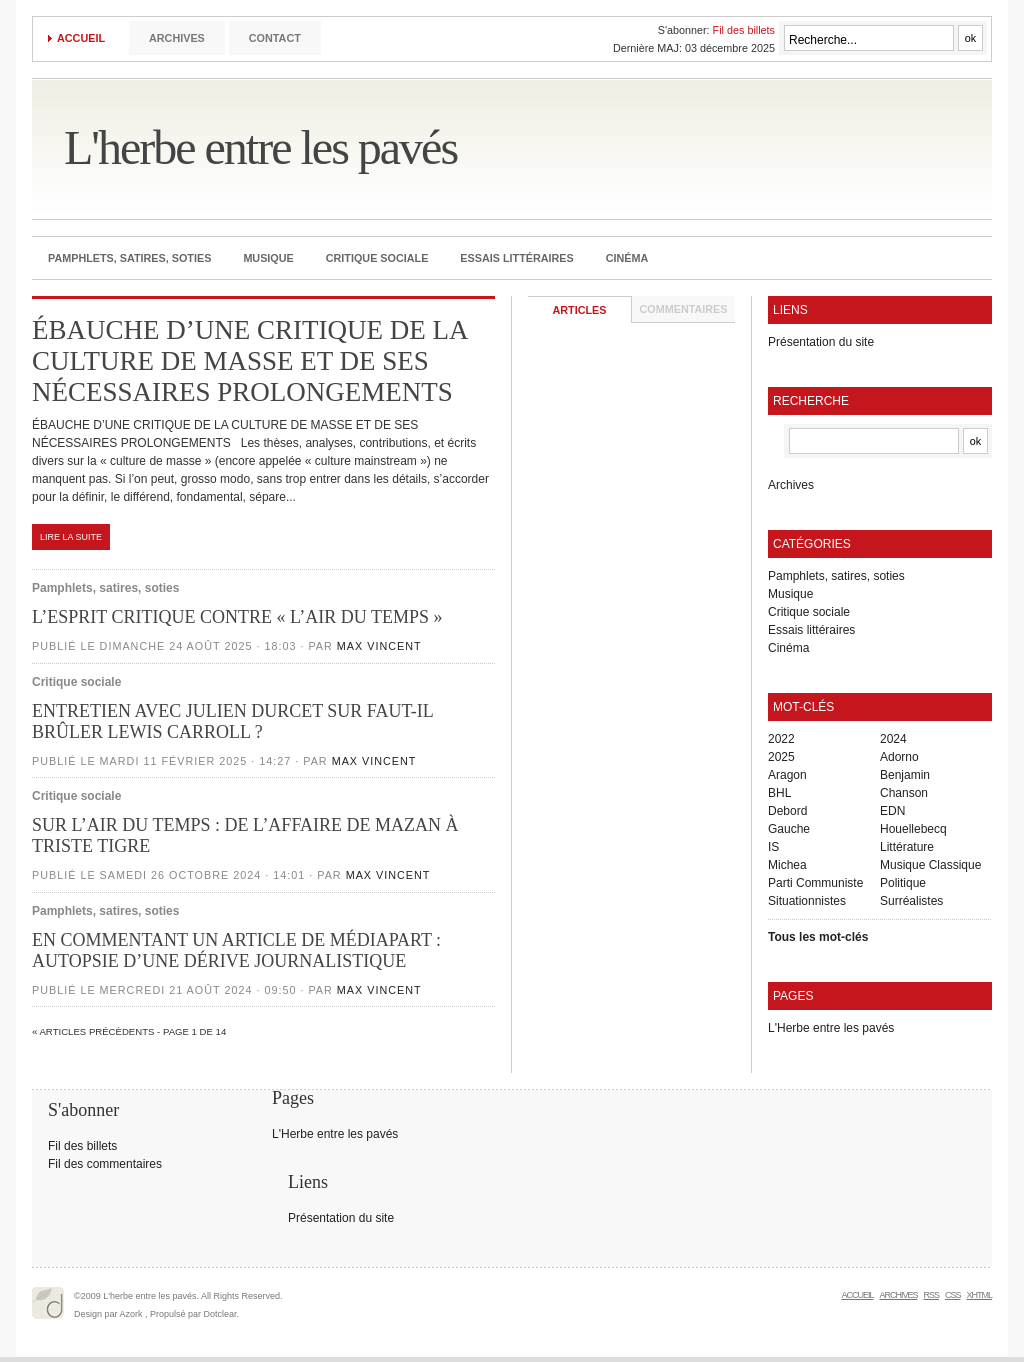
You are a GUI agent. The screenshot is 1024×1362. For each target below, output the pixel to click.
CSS (953, 1295)
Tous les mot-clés (818, 937)
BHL (779, 793)
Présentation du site (821, 342)
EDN (892, 811)
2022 (781, 739)
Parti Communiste (815, 883)
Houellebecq (913, 829)
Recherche (811, 401)
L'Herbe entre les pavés (831, 1028)
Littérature (907, 847)
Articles (580, 310)
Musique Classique (930, 865)
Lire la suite (71, 537)
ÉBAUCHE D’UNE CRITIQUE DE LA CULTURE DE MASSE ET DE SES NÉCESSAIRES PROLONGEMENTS (249, 361)
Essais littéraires (516, 258)
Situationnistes (807, 901)
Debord (787, 811)
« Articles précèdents (93, 1031)
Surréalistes (911, 901)
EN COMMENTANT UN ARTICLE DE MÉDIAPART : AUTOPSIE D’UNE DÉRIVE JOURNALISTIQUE (236, 950)
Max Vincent (379, 646)
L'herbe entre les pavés (260, 147)
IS (773, 847)
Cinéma (627, 258)
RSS (931, 1295)
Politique (903, 883)
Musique (268, 258)
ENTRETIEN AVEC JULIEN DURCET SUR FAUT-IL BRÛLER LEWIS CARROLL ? (232, 721)
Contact (275, 38)
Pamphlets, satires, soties (129, 258)
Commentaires (684, 309)
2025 (781, 757)
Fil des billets (744, 30)
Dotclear (220, 1314)
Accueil (81, 38)
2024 (893, 739)
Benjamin (905, 775)
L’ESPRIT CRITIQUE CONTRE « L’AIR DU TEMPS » (237, 617)
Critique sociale (377, 258)
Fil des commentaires (105, 1164)
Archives (177, 38)
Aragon (787, 775)
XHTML (979, 1295)
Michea (787, 865)
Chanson (904, 793)
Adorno (899, 757)
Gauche (789, 829)
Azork (131, 1314)
